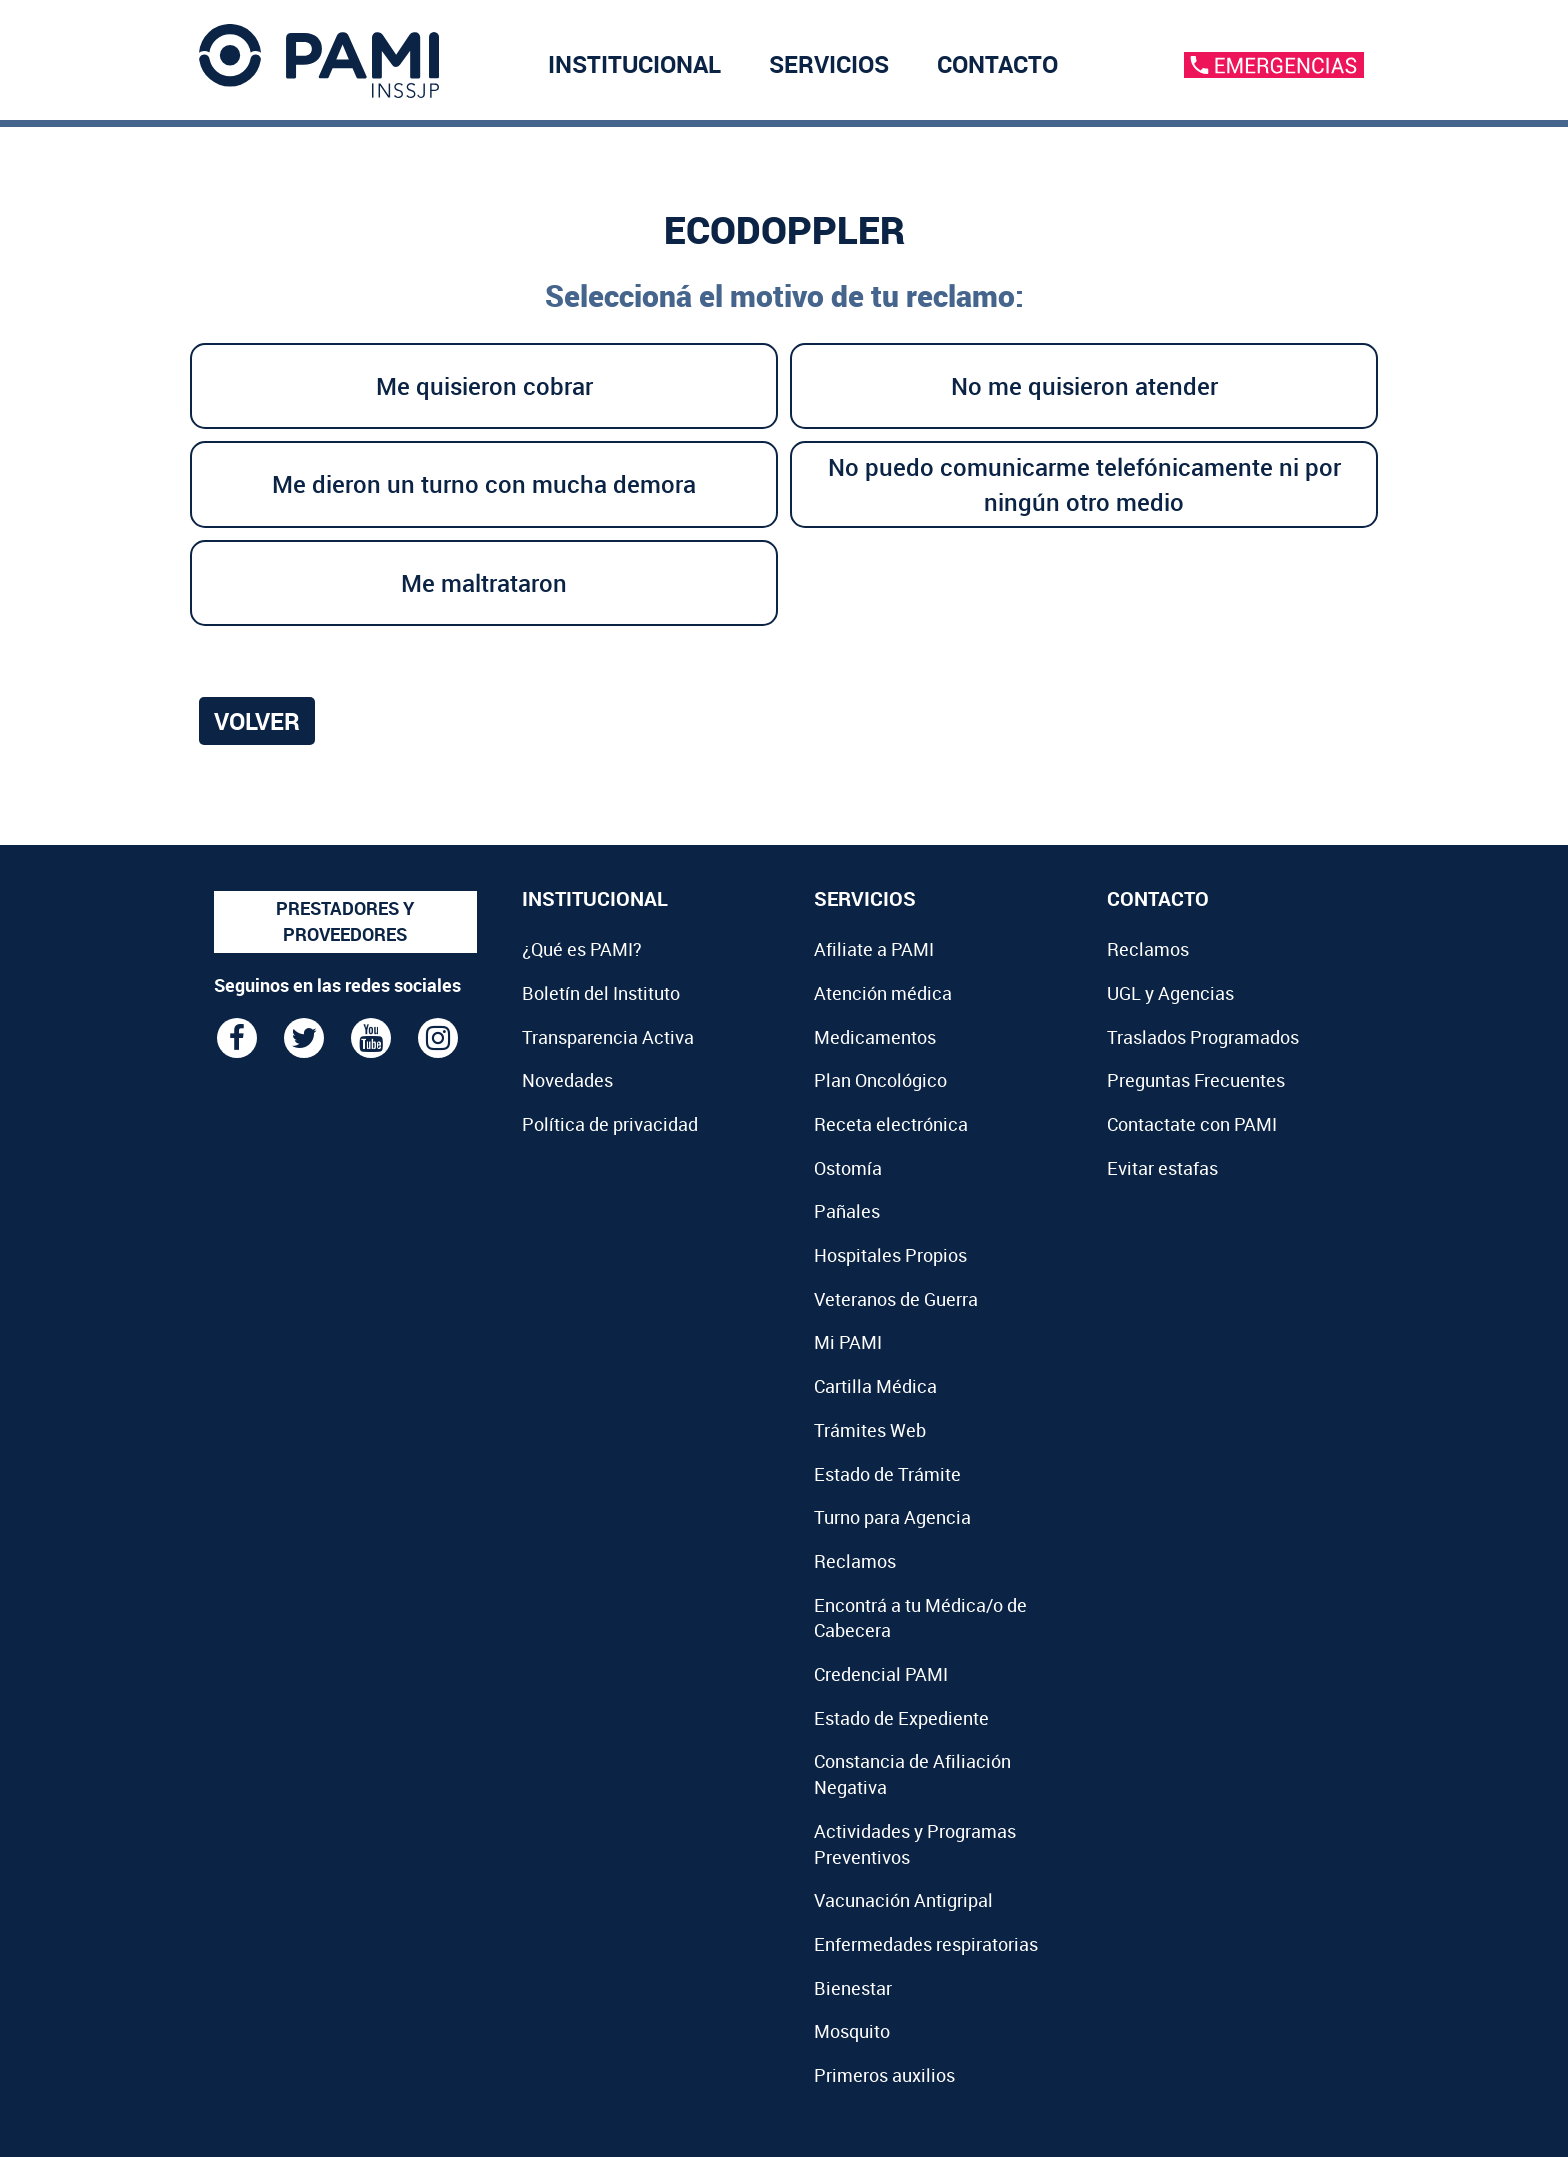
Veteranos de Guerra (896, 1299)
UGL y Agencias (1170, 993)
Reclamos (855, 1561)
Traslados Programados (1203, 1037)
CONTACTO (997, 69)
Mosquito (852, 2031)
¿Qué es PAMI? (582, 949)
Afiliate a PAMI (874, 949)
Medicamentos (875, 1037)
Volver (257, 721)
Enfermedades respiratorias (926, 1944)
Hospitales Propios (890, 1255)
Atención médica (883, 993)
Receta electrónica (891, 1124)
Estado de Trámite (887, 1474)
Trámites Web (870, 1430)
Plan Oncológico (880, 1080)
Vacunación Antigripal (903, 1900)
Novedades (567, 1080)
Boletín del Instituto (601, 993)
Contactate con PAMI (1192, 1124)
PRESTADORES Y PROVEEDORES (345, 921)
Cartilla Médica (875, 1386)
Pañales (847, 1211)
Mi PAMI (848, 1342)
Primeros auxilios (884, 2075)
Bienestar (853, 1988)
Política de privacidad (610, 1124)
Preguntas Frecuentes (1196, 1080)
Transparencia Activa (608, 1037)
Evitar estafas (1162, 1168)
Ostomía (848, 1168)
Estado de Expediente (901, 1718)
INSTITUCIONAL (634, 69)
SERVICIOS (829, 69)
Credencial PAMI (881, 1674)
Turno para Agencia (892, 1517)
